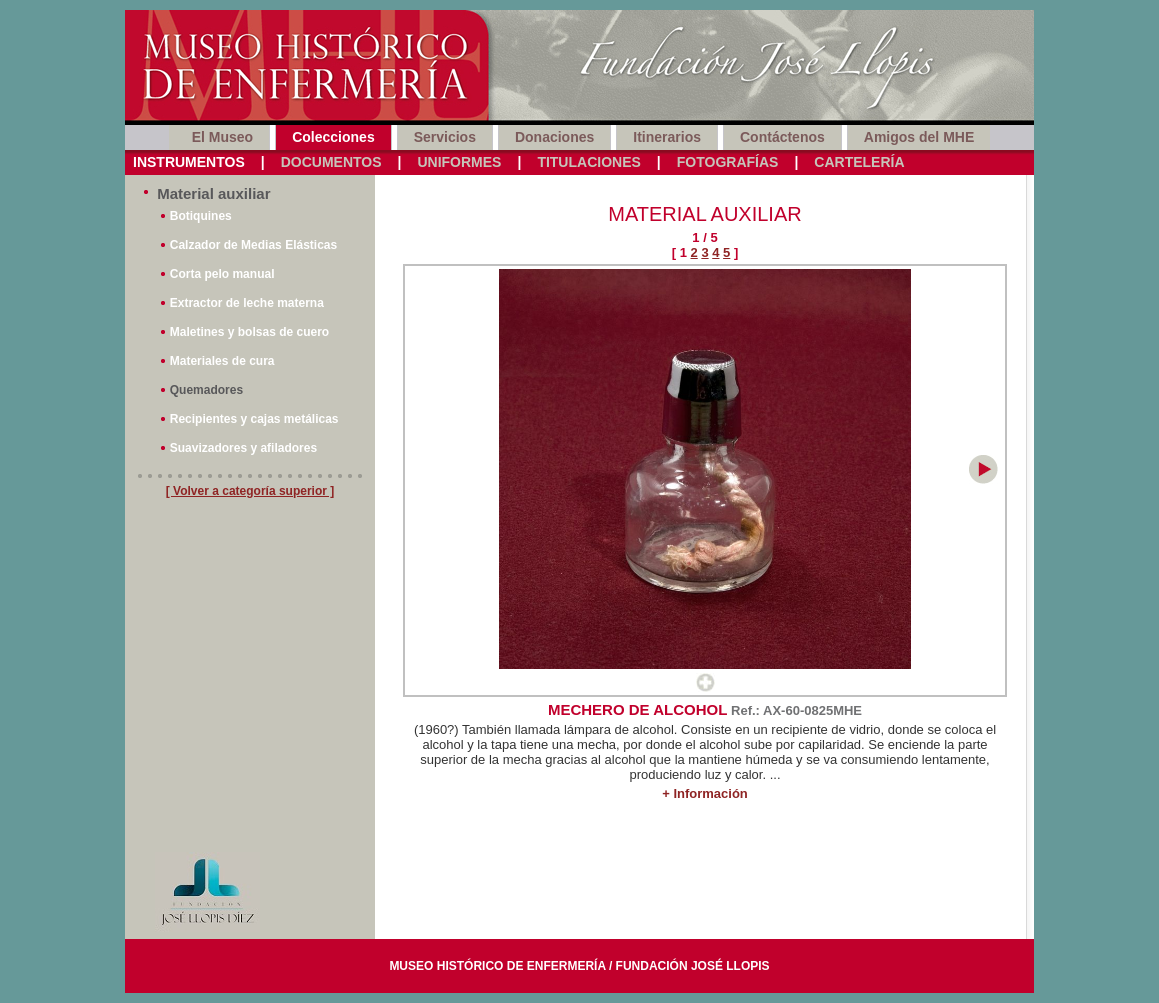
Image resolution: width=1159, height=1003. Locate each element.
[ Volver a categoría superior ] (250, 491)
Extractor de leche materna (247, 303)
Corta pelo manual (222, 274)
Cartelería (859, 162)
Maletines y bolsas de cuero (249, 332)
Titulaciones (588, 162)
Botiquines (201, 216)
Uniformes (459, 162)
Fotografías (728, 162)
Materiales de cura (222, 361)
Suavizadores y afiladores (243, 448)
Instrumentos (189, 162)
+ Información (705, 793)
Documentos (331, 162)
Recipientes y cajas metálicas (254, 419)
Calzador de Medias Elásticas (253, 245)
